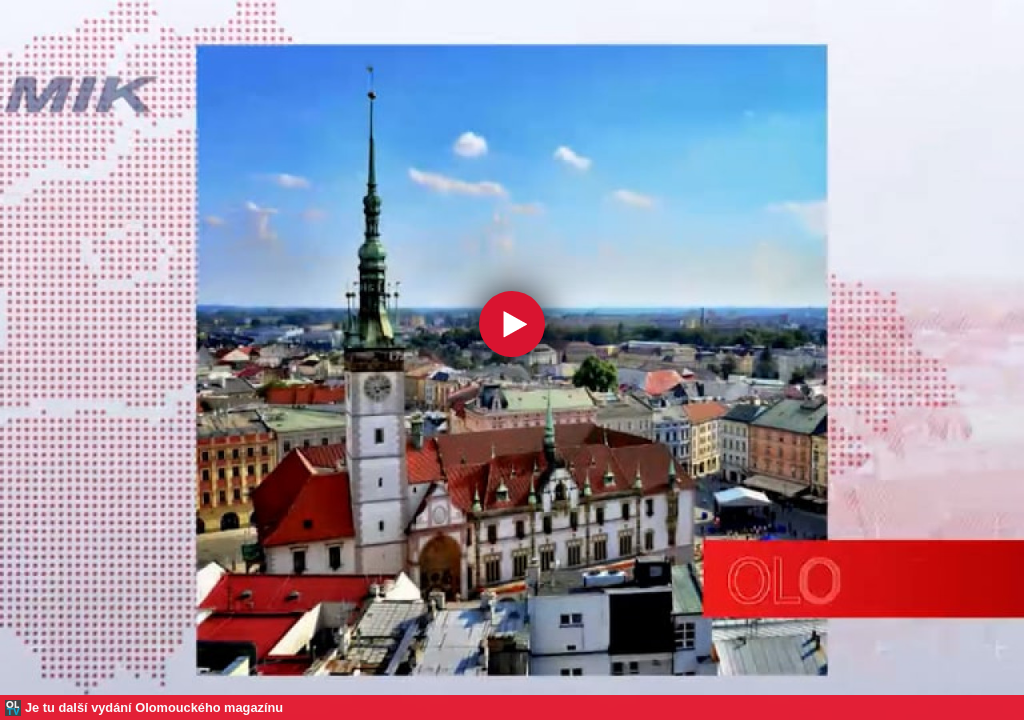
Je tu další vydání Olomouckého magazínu (154, 707)
